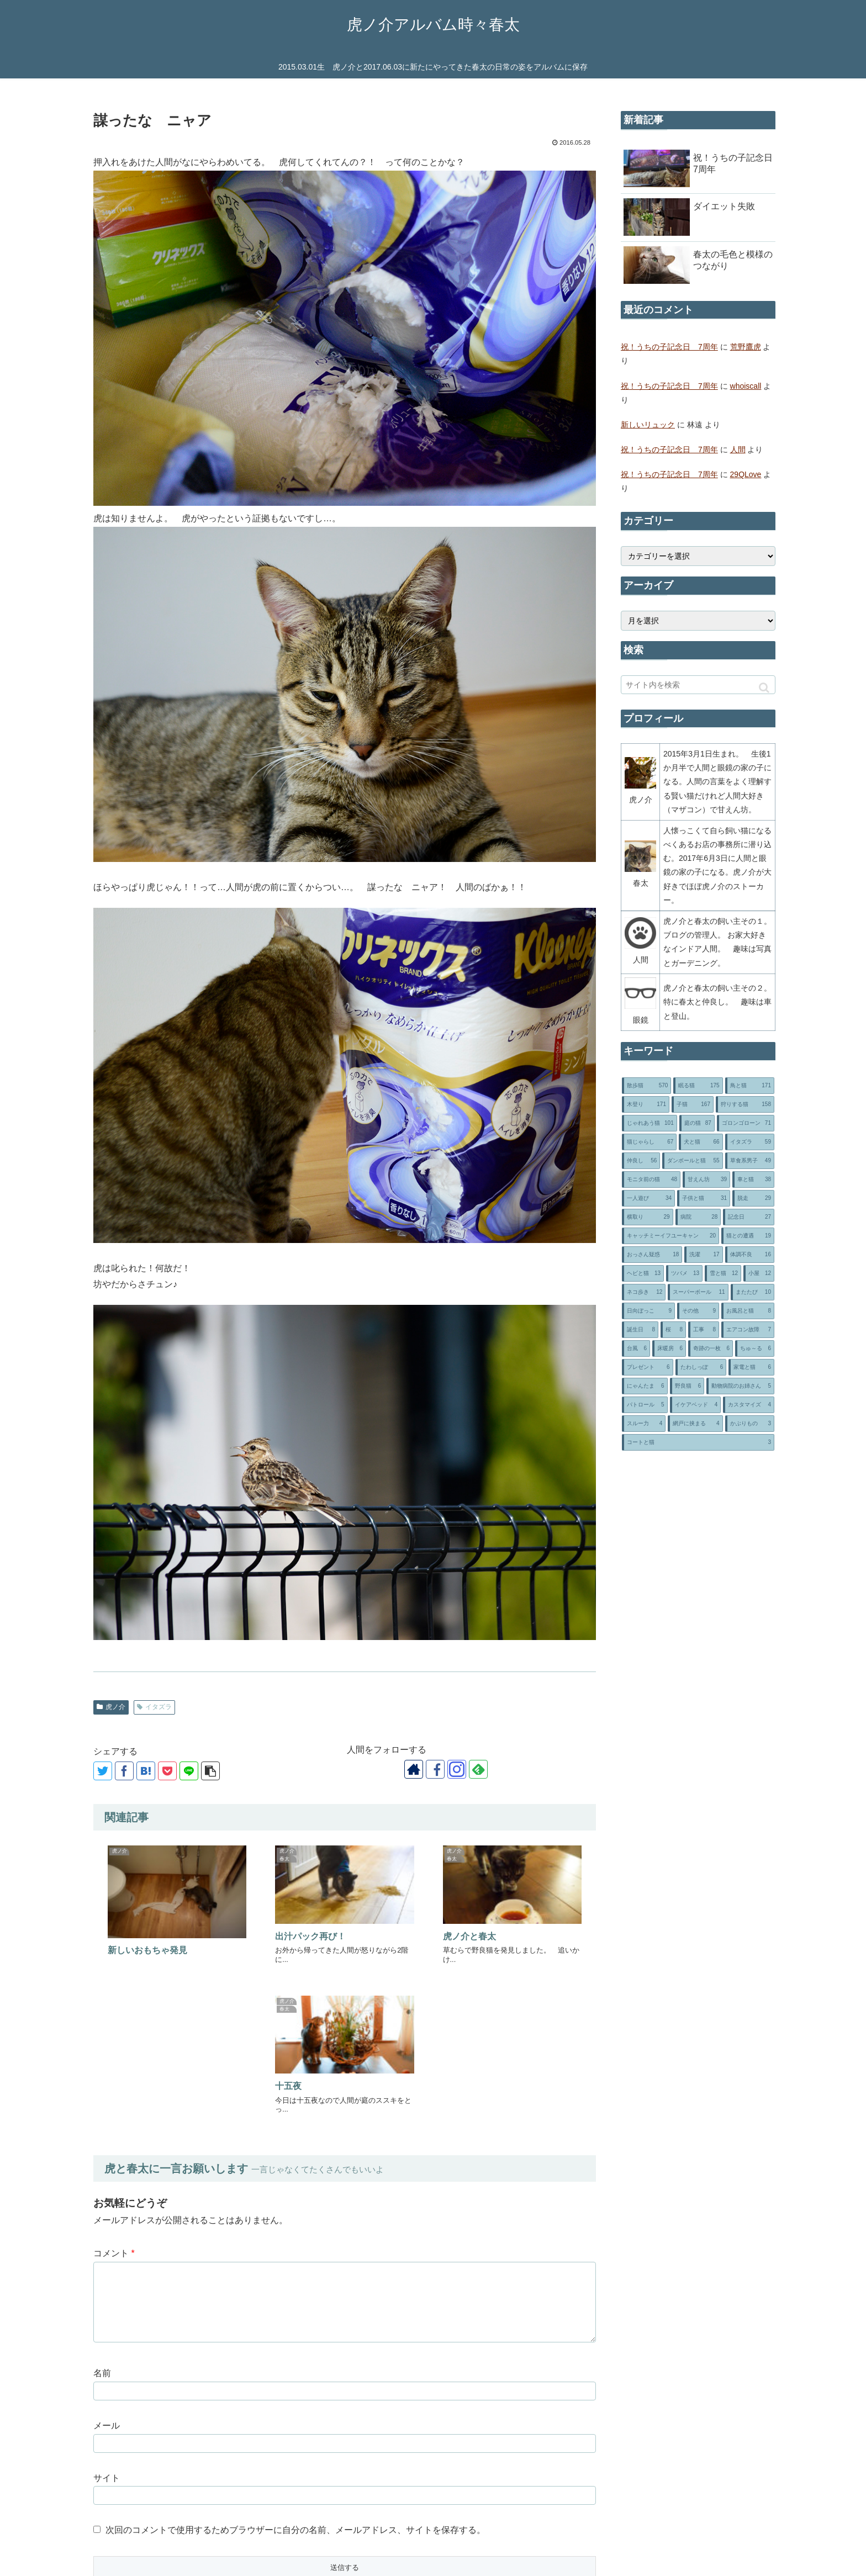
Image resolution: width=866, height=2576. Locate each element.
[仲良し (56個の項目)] (641, 1160)
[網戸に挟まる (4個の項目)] (695, 1423)
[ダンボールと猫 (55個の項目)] (692, 1160)
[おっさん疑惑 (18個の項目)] (652, 1254)
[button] (764, 687)
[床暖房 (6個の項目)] (669, 1348)
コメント (114, 2091)
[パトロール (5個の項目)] (645, 1405)
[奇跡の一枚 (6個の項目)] (710, 1348)
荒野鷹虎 (745, 346)
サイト (106, 2315)
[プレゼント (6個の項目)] (647, 1367)
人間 (738, 449)
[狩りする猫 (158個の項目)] (745, 1104)
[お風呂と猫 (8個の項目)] (747, 1311)
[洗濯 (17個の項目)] (703, 1254)
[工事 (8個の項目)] (703, 1329)
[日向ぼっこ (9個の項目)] (648, 1311)
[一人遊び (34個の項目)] (648, 1198)
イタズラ (154, 1707)
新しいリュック (648, 424)
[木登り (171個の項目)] (645, 1104)
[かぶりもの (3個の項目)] (749, 1423)
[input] (698, 684)
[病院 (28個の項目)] (698, 1217)
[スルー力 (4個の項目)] (644, 1423)
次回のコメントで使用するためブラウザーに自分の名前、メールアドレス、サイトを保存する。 (295, 2368)
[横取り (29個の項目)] (647, 1217)
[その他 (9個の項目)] (698, 1311)
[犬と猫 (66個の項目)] (700, 1142)
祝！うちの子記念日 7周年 (669, 346)
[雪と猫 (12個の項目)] (723, 1273)
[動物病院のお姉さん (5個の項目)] (740, 1386)
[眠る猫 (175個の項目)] (697, 1085)
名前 (102, 2211)
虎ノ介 (111, 1707)
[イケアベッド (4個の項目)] (695, 1405)
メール (106, 2263)
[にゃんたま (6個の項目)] (645, 1386)
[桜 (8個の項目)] (673, 1329)
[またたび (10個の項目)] (752, 1292)
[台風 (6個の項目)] (636, 1348)
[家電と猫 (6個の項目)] (751, 1367)
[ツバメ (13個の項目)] (684, 1273)
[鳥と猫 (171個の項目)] (749, 1085)
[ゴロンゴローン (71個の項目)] (745, 1123)
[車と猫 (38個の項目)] (753, 1179)
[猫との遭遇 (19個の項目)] (747, 1236)
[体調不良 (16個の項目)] (749, 1254)
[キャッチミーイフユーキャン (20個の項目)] (670, 1236)
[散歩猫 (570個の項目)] (646, 1085)
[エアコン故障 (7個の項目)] (747, 1329)
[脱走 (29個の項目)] (753, 1198)
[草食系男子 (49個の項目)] (749, 1160)
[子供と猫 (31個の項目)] (703, 1198)
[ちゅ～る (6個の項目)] (754, 1348)
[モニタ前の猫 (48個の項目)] (651, 1179)
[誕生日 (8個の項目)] (640, 1329)
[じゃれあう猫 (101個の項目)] (649, 1123)
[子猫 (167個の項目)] (693, 1104)
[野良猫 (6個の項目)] (687, 1386)
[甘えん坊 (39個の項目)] (706, 1179)
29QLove (746, 474)
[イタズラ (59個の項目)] (749, 1142)
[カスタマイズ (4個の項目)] (748, 1405)
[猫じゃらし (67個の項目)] (649, 1142)
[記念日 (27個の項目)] (748, 1217)
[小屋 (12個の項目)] (758, 1273)
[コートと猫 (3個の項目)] (698, 1442)
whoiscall (746, 386)
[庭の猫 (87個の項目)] (697, 1123)
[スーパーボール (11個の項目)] (698, 1292)
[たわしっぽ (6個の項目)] (701, 1367)
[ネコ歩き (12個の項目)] (644, 1292)
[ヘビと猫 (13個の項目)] (643, 1273)
